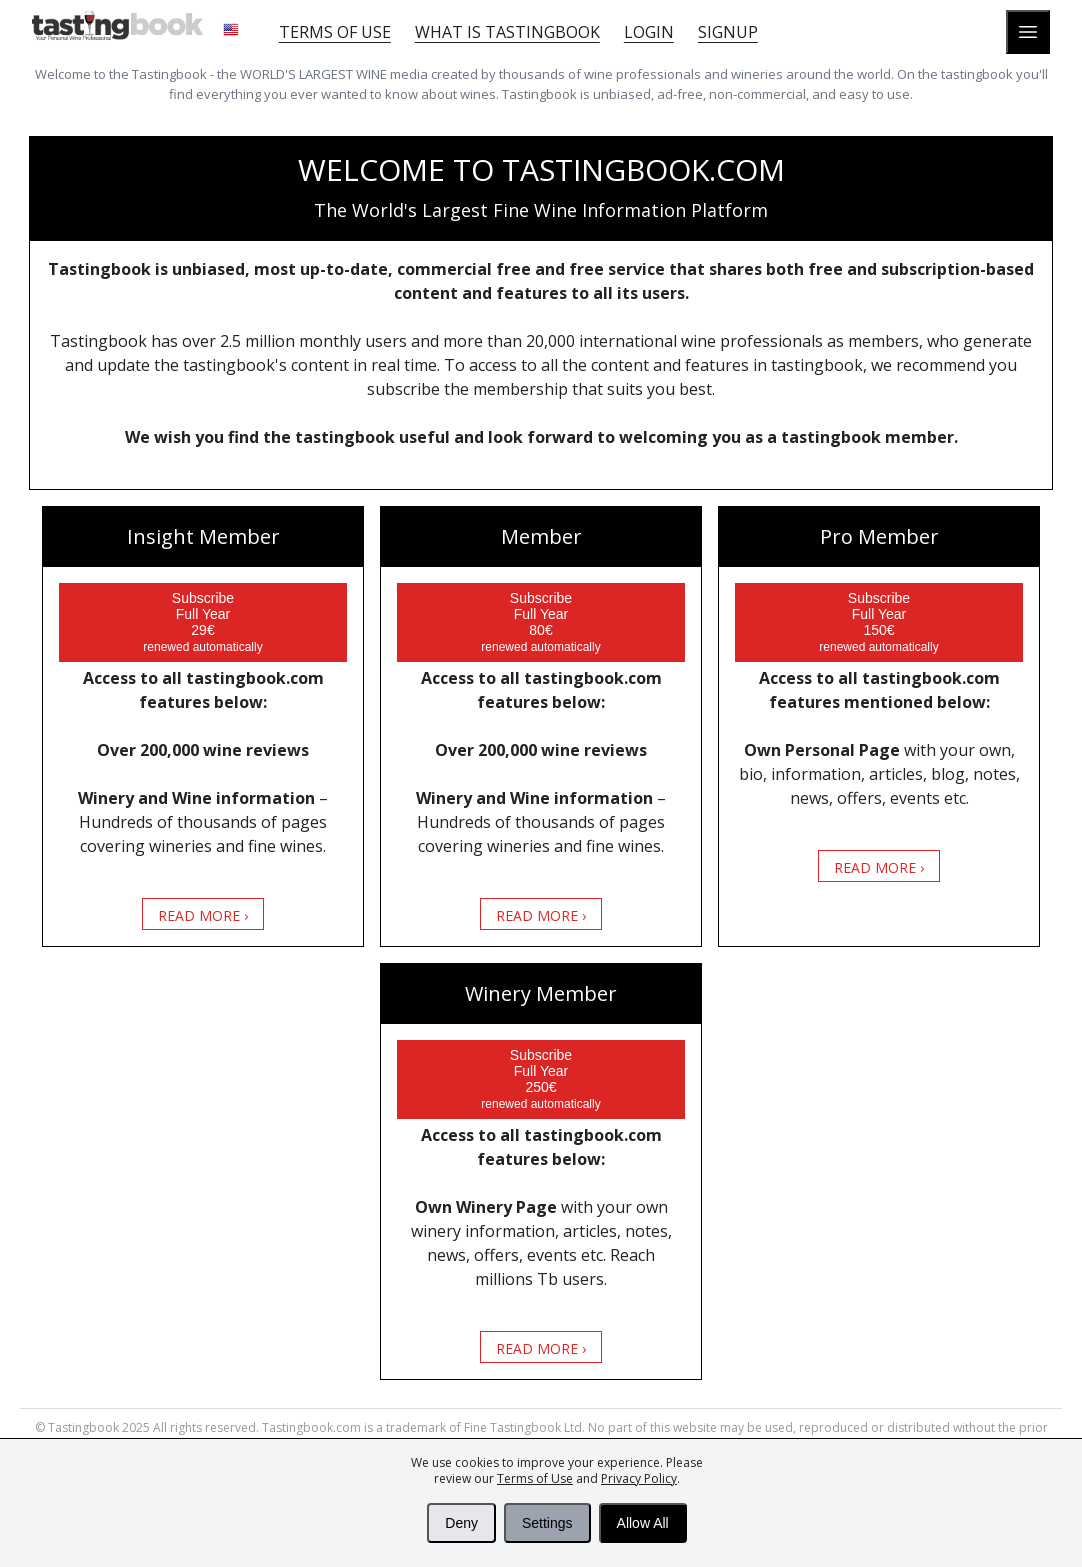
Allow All (643, 1523)
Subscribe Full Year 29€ (202, 622)
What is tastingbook (507, 32)
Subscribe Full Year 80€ (540, 622)
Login (649, 32)
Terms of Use (535, 1478)
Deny (461, 1523)
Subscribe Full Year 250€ (540, 1079)
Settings (547, 1523)
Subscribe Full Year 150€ (878, 622)
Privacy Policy (639, 1478)
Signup (728, 32)
